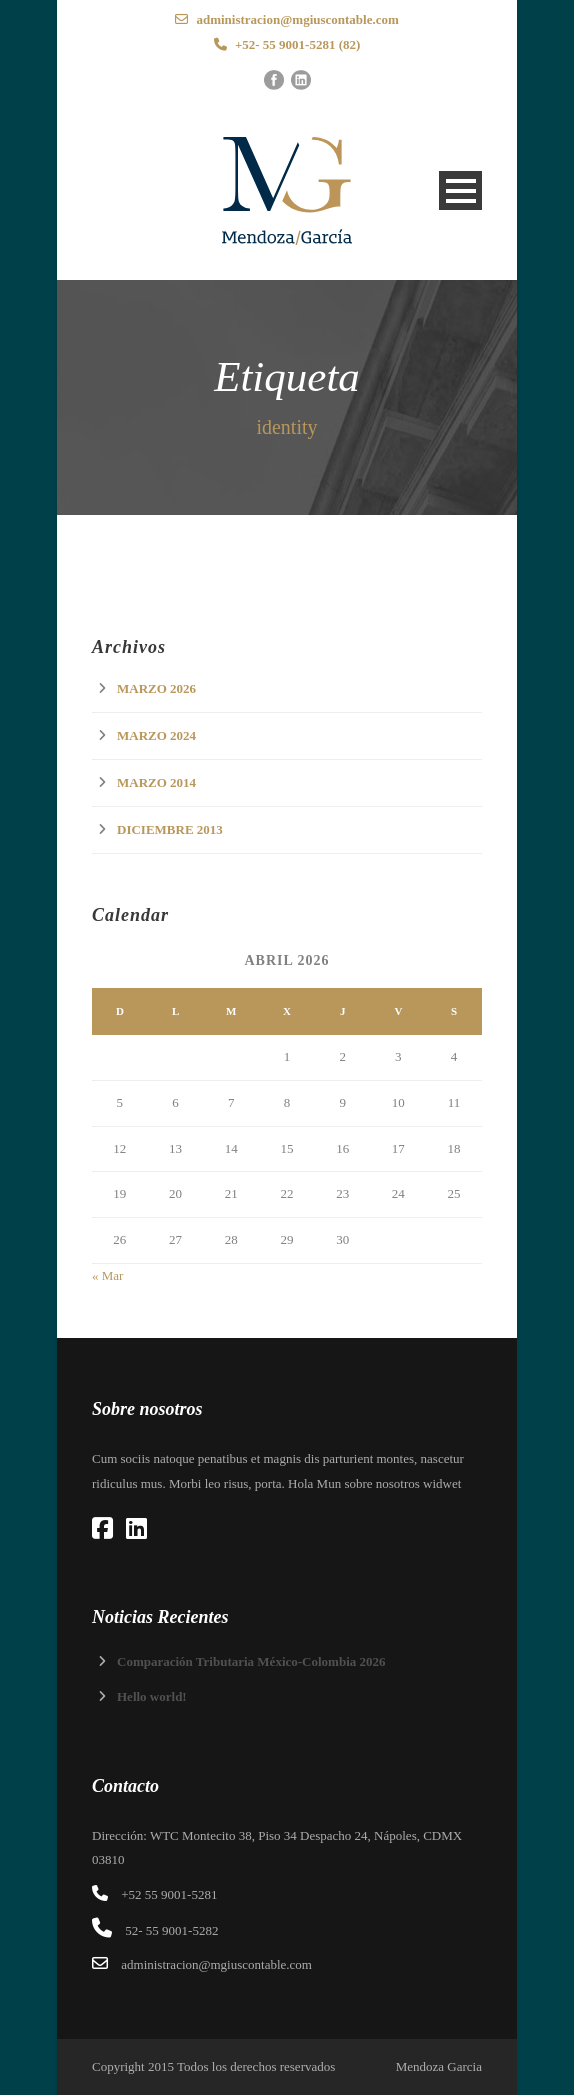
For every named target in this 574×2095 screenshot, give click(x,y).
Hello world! (152, 1696)
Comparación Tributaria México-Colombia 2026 (251, 1661)
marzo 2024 (156, 735)
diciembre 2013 (170, 829)
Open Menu (460, 190)
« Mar (107, 1275)
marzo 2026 (156, 688)
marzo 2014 (156, 782)
